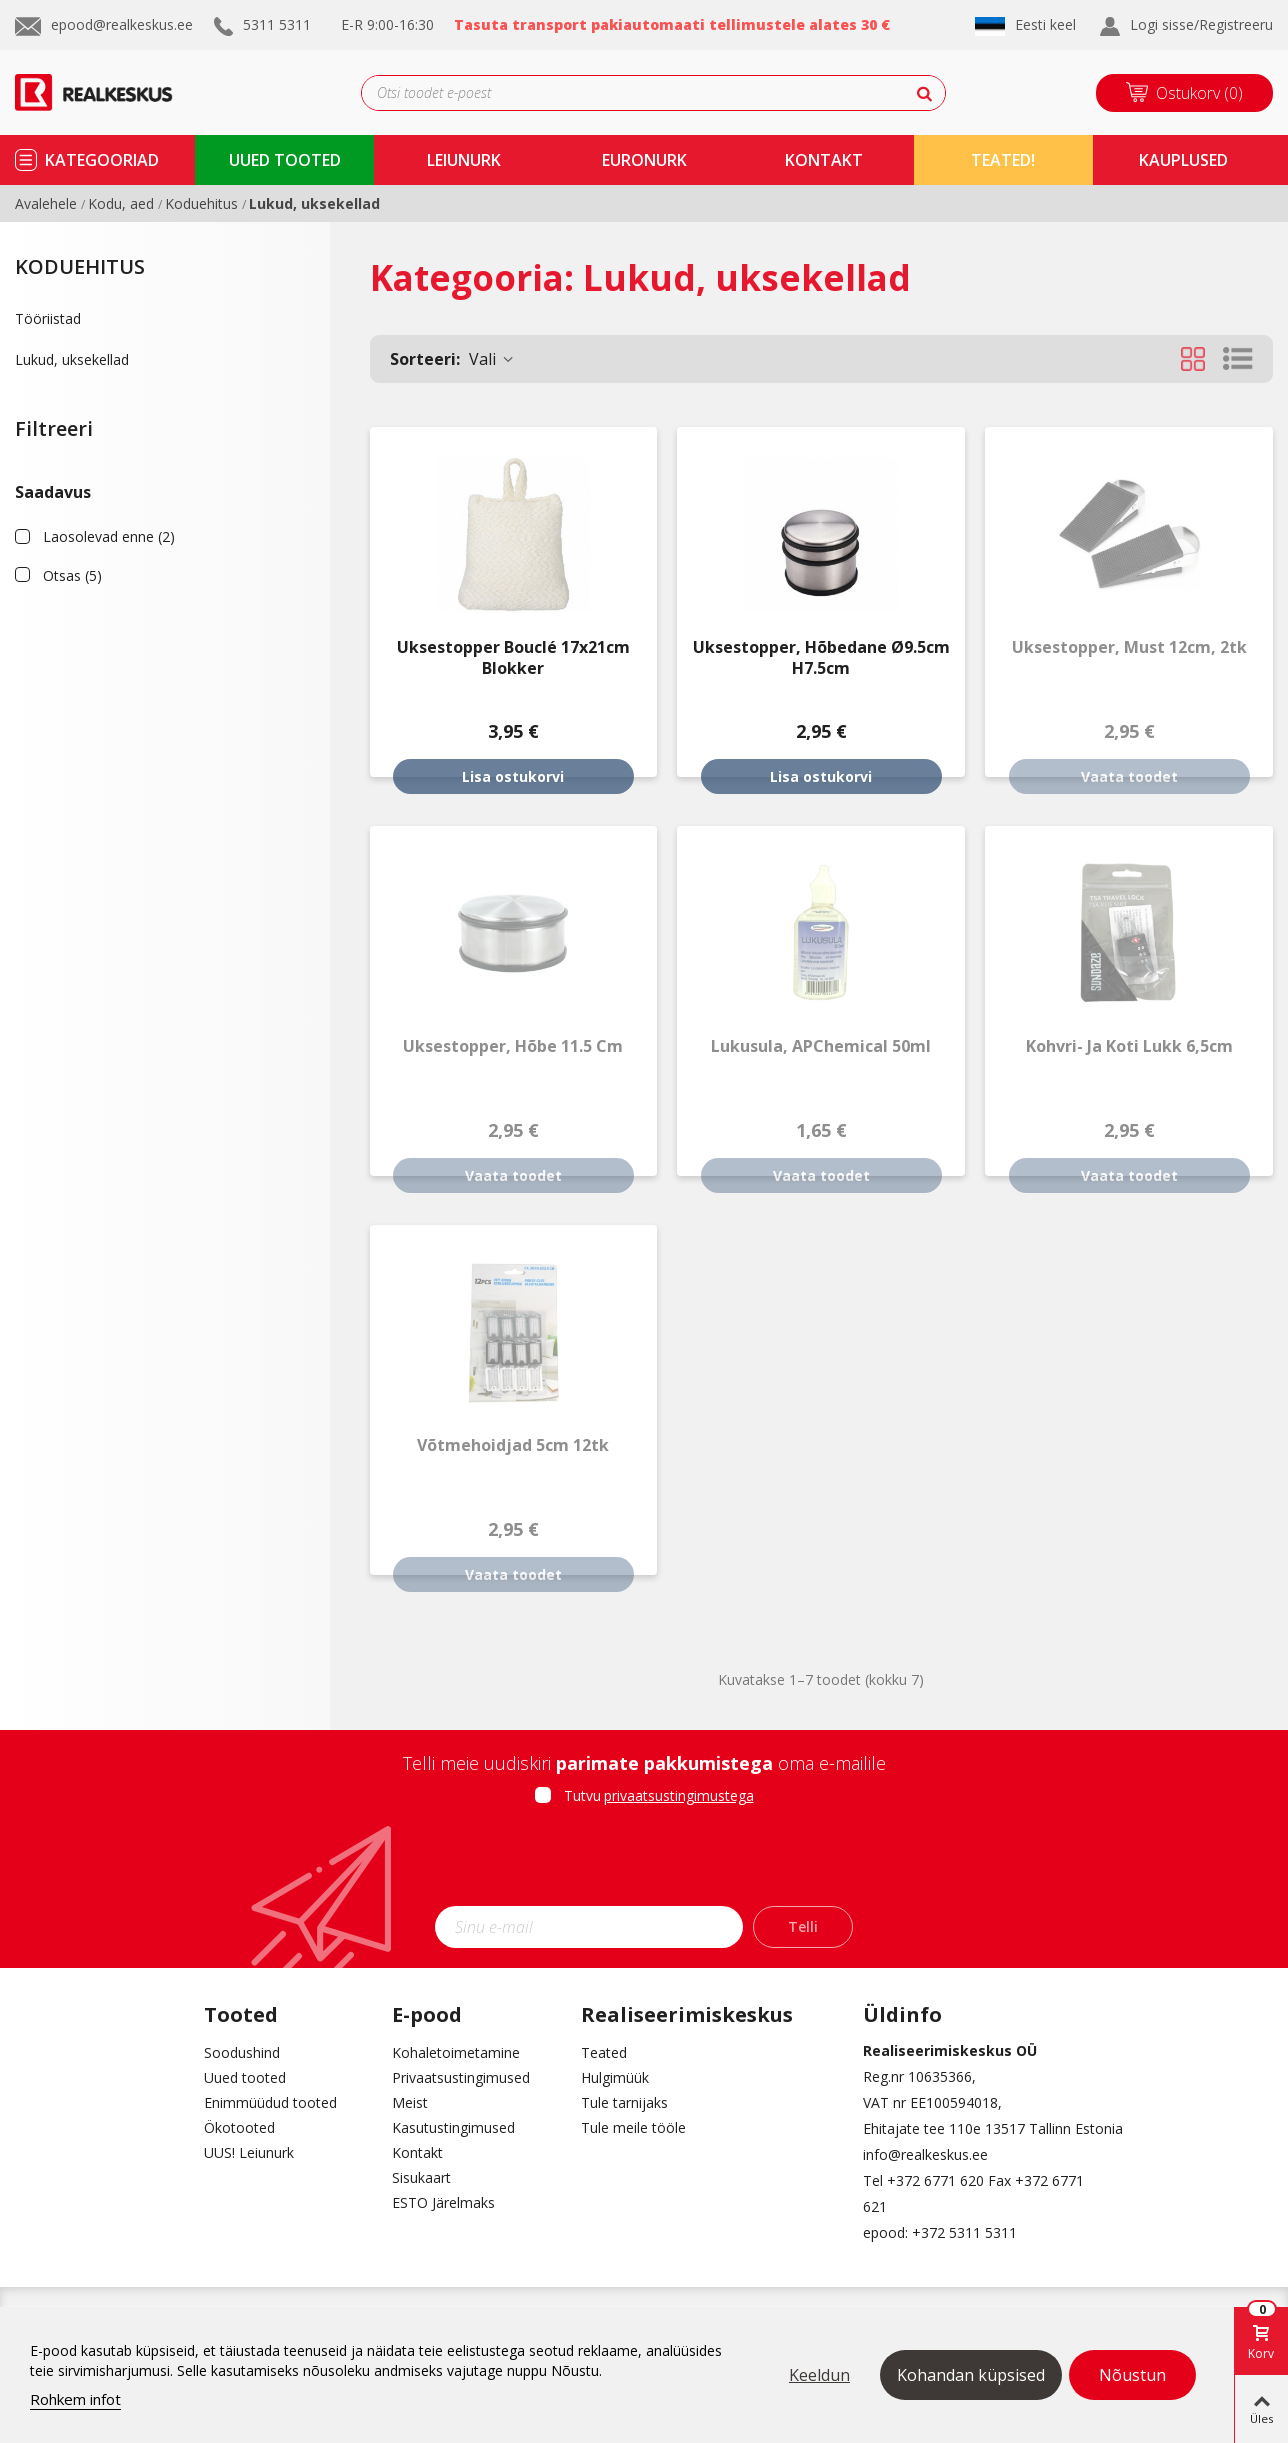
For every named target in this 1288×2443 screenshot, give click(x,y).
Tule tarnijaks (624, 2102)
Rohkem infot (75, 2399)
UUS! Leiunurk (249, 2152)
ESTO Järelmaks (443, 2202)
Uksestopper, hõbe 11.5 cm (513, 1046)
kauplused (1183, 160)
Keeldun (819, 2375)
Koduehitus (80, 266)
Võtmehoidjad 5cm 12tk (513, 1445)
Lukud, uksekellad (72, 359)
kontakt (824, 160)
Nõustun (1132, 2375)
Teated (604, 2052)
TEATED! (1003, 160)
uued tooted (285, 160)
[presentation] (644, 1862)
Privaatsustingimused (461, 2077)
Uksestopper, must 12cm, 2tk (1129, 647)
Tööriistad (48, 318)
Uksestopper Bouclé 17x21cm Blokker (513, 658)
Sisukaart (421, 2177)
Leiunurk (464, 160)
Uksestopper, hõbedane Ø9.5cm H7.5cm (821, 658)
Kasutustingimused (453, 2127)
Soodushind (242, 2052)
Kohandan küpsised (971, 2375)
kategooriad (102, 160)
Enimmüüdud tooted (270, 2102)
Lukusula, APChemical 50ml (821, 1046)
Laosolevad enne (109, 536)
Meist (410, 2102)
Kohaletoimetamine (456, 2052)
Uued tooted (245, 2077)
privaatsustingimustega (679, 1795)
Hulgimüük (615, 2077)
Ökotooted (239, 2127)
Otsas (72, 575)
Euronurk (644, 160)
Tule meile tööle (633, 2127)
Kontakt (417, 2152)
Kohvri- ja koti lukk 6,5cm (1129, 1046)
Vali (453, 359)
